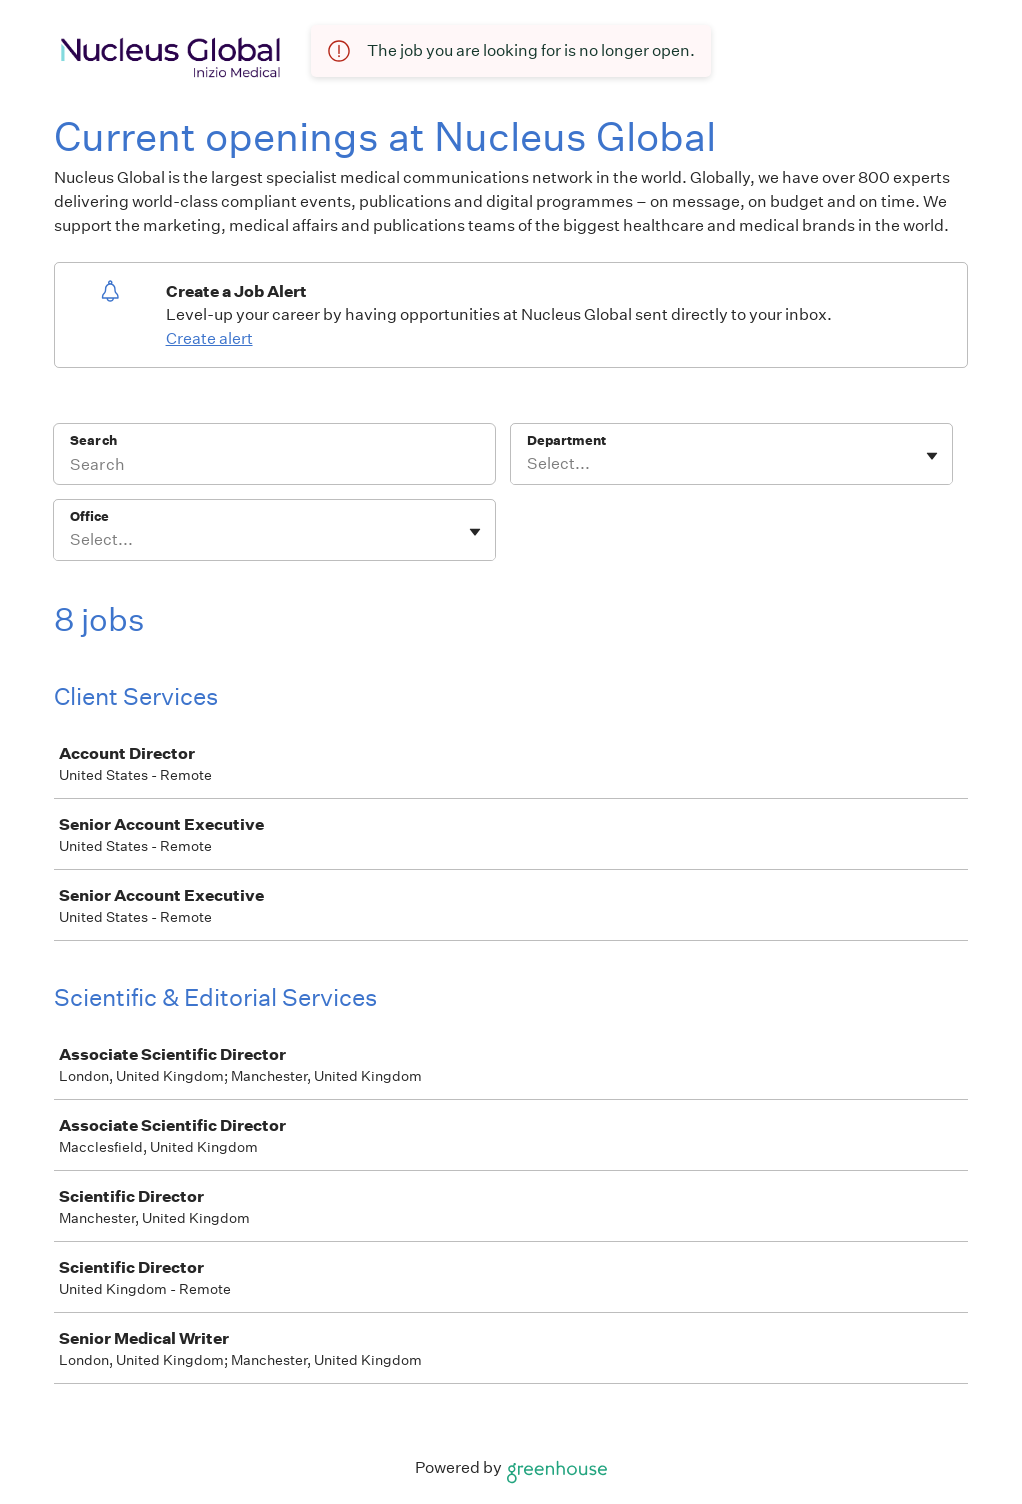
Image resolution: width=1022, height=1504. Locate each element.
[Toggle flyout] (932, 456)
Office (89, 516)
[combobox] (528, 464)
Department (566, 440)
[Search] (274, 467)
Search (93, 440)
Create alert (209, 338)
